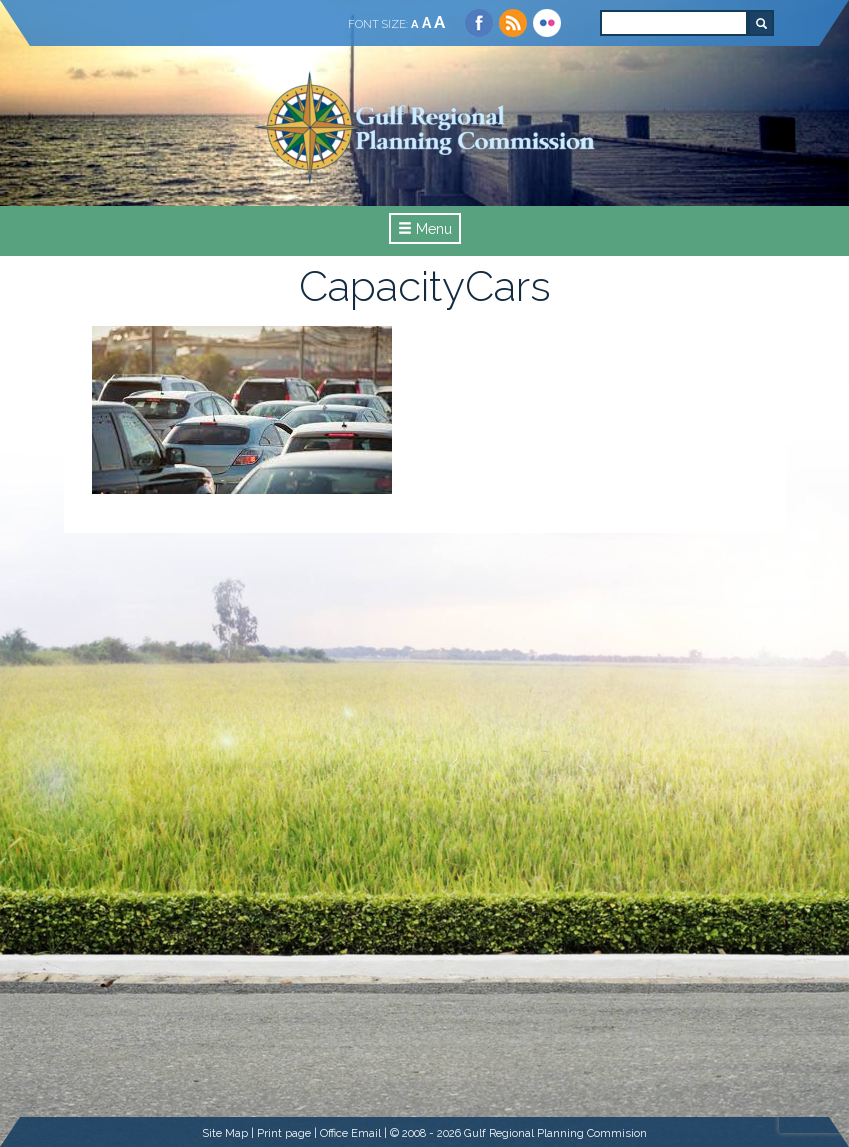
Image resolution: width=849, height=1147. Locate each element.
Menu (425, 229)
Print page (284, 1133)
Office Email (350, 1133)
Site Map (225, 1133)
